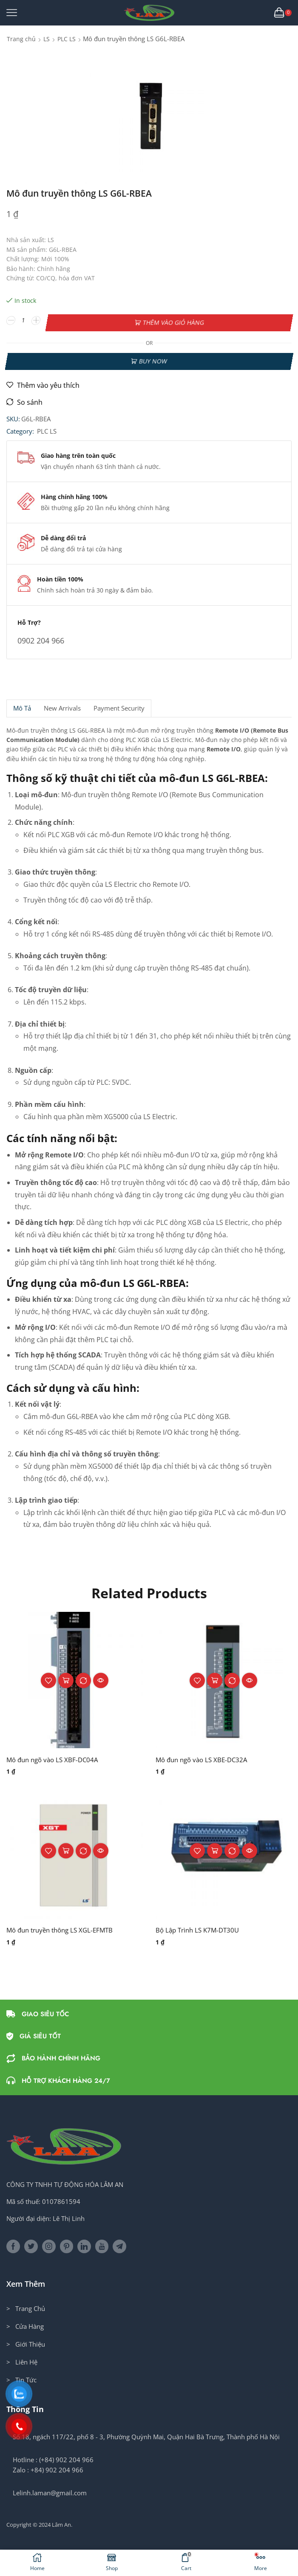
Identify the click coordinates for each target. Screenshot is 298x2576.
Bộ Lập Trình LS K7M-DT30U (200, 1927)
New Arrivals (62, 704)
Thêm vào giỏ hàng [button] (66, 1677)
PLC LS (66, 39)
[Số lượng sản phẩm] (23, 321)
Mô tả (22, 704)
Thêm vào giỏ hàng (173, 320)
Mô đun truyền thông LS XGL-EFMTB (63, 1927)
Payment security (119, 704)
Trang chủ (21, 39)
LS (46, 39)
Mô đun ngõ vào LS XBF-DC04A (55, 1756)
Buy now (152, 357)
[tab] (21, 705)
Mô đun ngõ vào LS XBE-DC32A (204, 1756)
